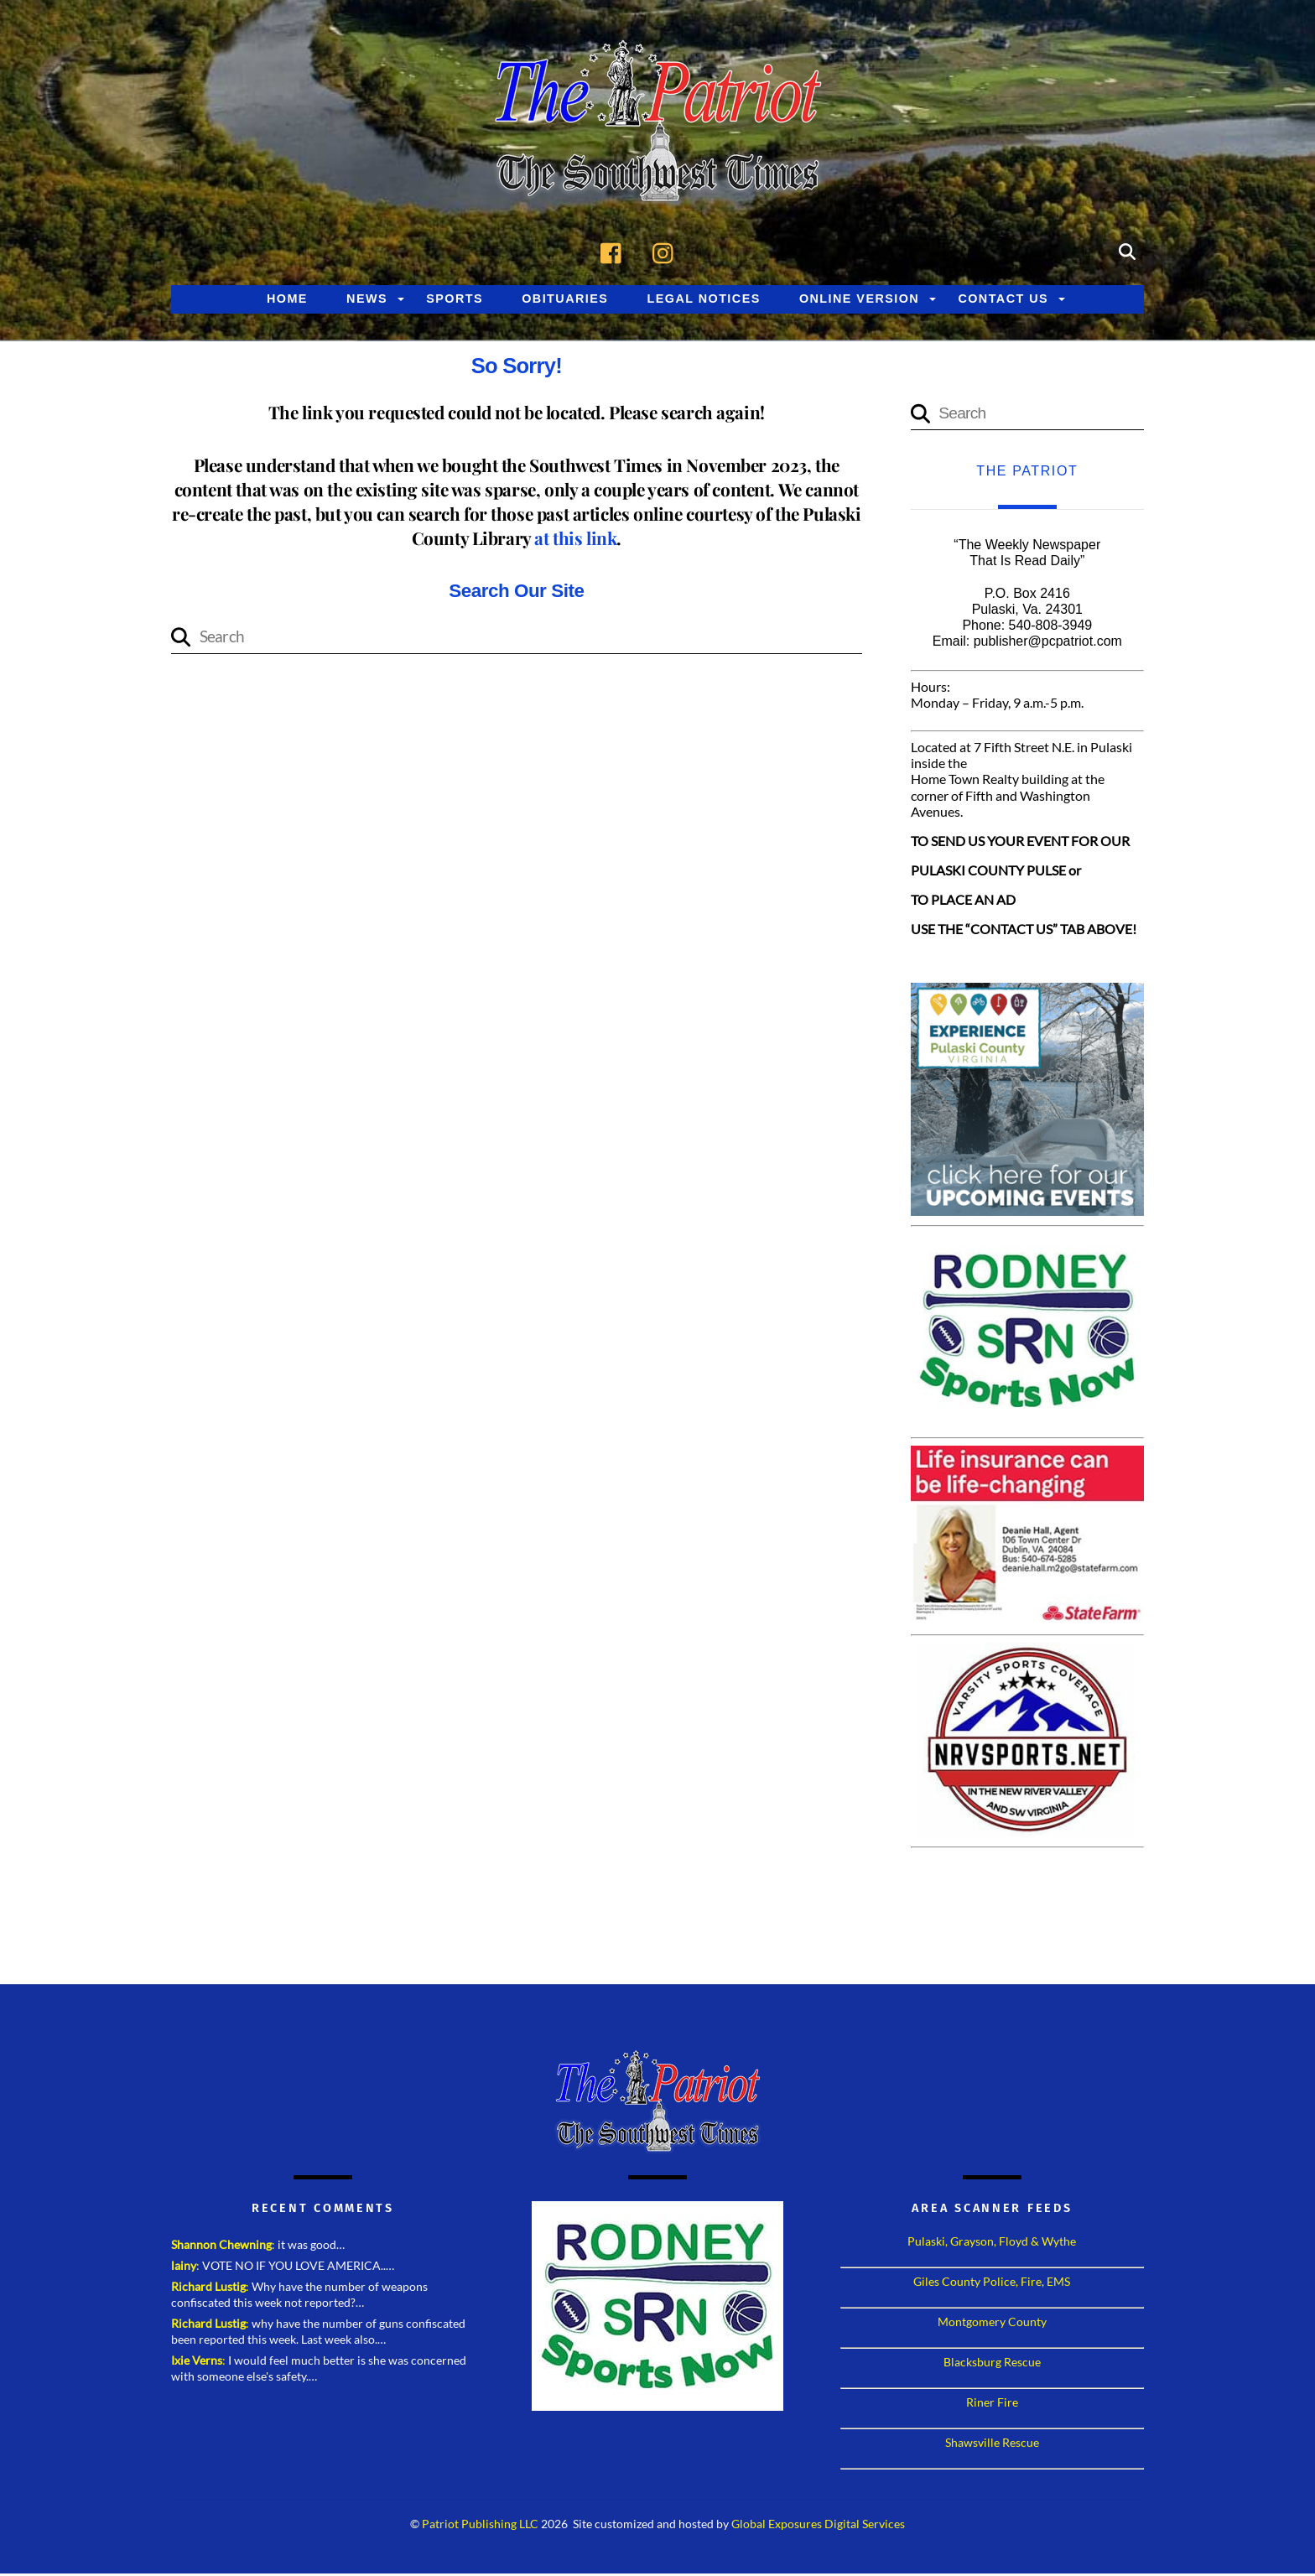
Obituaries (565, 300)
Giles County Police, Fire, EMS (991, 2284)
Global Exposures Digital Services (818, 2525)
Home (287, 300)
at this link (575, 539)
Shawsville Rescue (992, 2445)
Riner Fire (992, 2404)
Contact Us (1003, 300)
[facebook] (615, 252)
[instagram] (667, 252)
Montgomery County (992, 2324)
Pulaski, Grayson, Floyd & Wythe (991, 2243)
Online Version (859, 300)
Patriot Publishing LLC (480, 2525)
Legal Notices (704, 300)
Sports (454, 300)
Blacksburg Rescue (992, 2364)
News (366, 300)
